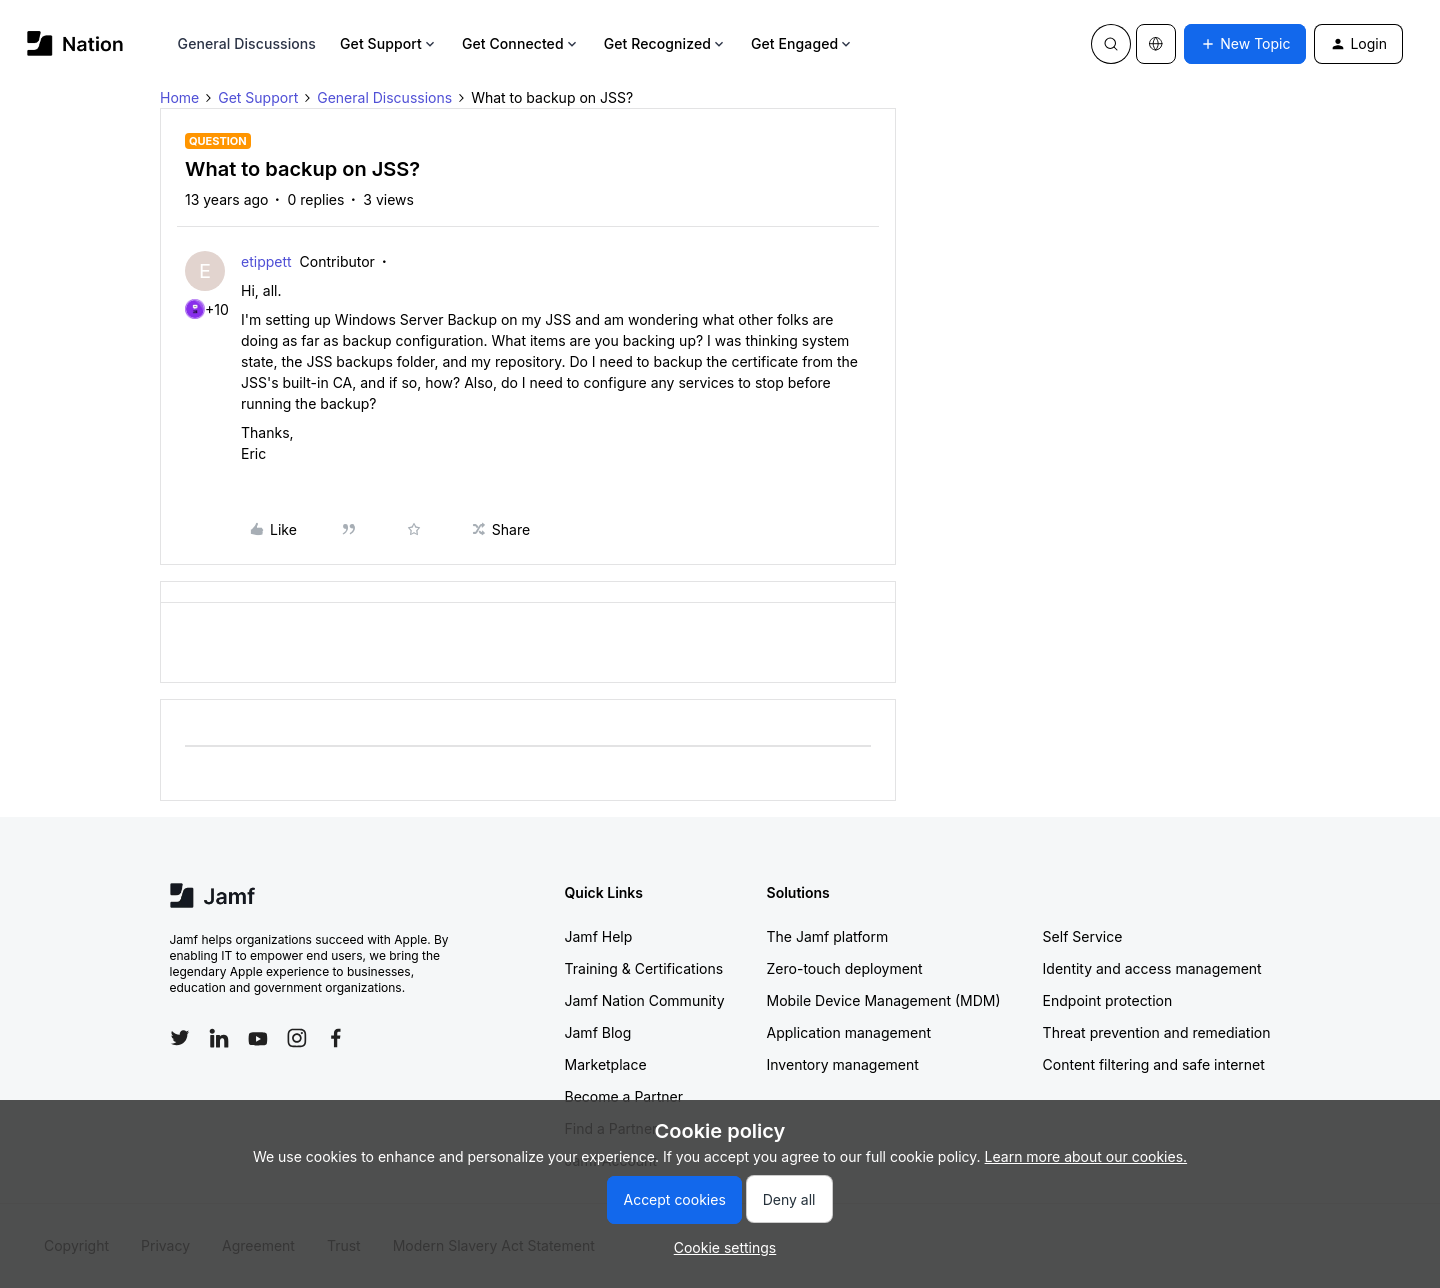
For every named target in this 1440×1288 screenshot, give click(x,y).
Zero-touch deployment (845, 968)
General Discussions (247, 43)
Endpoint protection (1108, 1000)
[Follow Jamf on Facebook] (336, 1038)
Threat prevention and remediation (1157, 1032)
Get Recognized (665, 43)
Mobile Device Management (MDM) (884, 1000)
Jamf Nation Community (645, 1000)
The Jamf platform (828, 936)
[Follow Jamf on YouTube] (258, 1038)
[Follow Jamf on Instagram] (297, 1038)
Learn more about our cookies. (1086, 1156)
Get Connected (521, 43)
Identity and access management (1152, 968)
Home (179, 97)
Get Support (389, 43)
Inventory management (843, 1064)
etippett (266, 261)
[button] (1245, 44)
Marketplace (606, 1064)
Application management (849, 1032)
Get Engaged (802, 43)
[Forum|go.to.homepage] (75, 43)
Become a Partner (624, 1096)
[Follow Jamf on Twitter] (180, 1038)
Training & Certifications (644, 968)
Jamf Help (599, 936)
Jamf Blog (598, 1032)
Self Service (1083, 936)
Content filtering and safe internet (1154, 1064)
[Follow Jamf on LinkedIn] (219, 1038)
